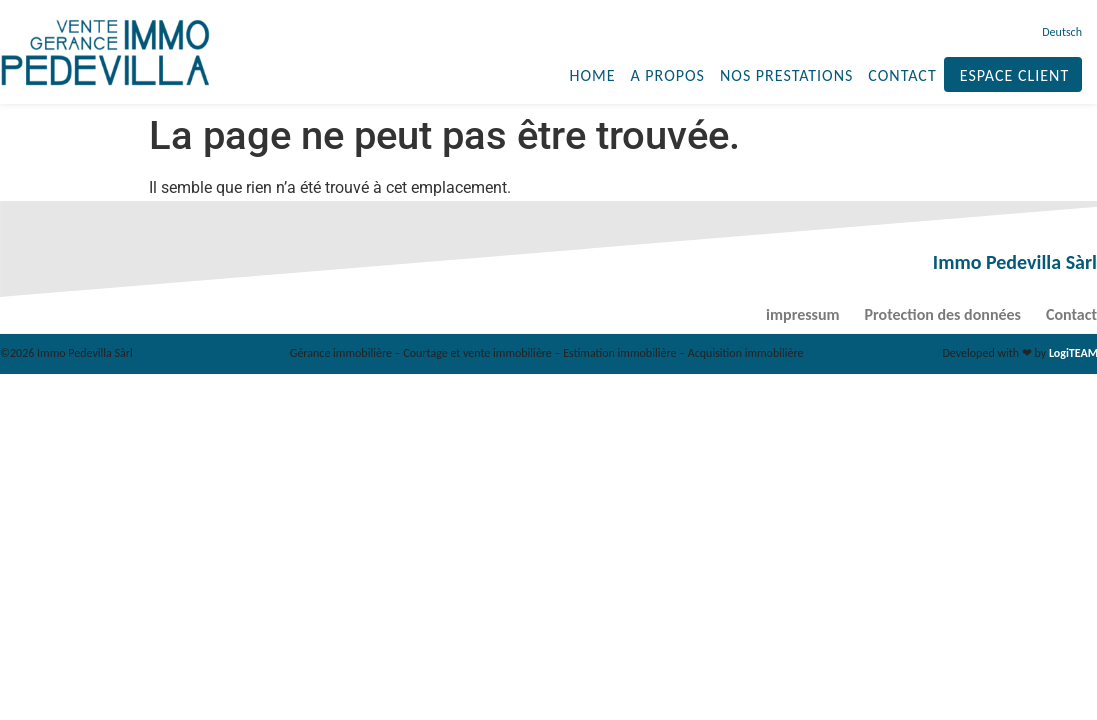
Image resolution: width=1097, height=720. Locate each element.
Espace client (1014, 75)
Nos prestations (786, 75)
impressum (802, 314)
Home (592, 75)
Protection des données (943, 314)
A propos (667, 75)
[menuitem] (1059, 32)
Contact (902, 75)
